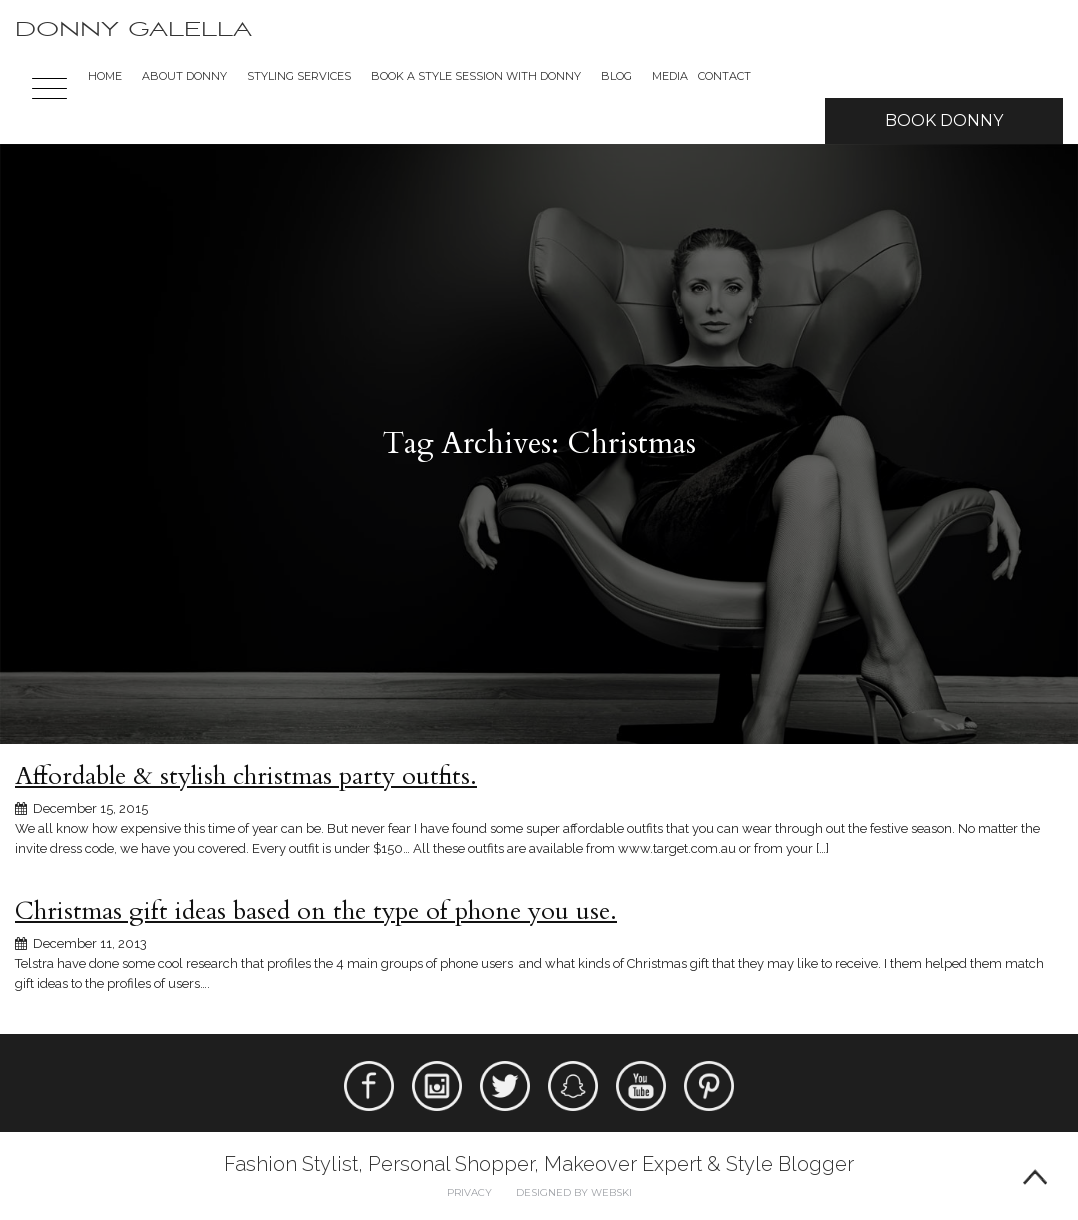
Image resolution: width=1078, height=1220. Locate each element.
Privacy (469, 1192)
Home (105, 76)
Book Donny (944, 120)
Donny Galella (133, 29)
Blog (616, 76)
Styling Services (299, 76)
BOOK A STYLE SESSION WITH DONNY (476, 76)
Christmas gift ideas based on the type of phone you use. (316, 911)
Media (670, 76)
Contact (724, 76)
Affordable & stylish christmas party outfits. (246, 776)
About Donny (184, 76)
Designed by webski (574, 1192)
